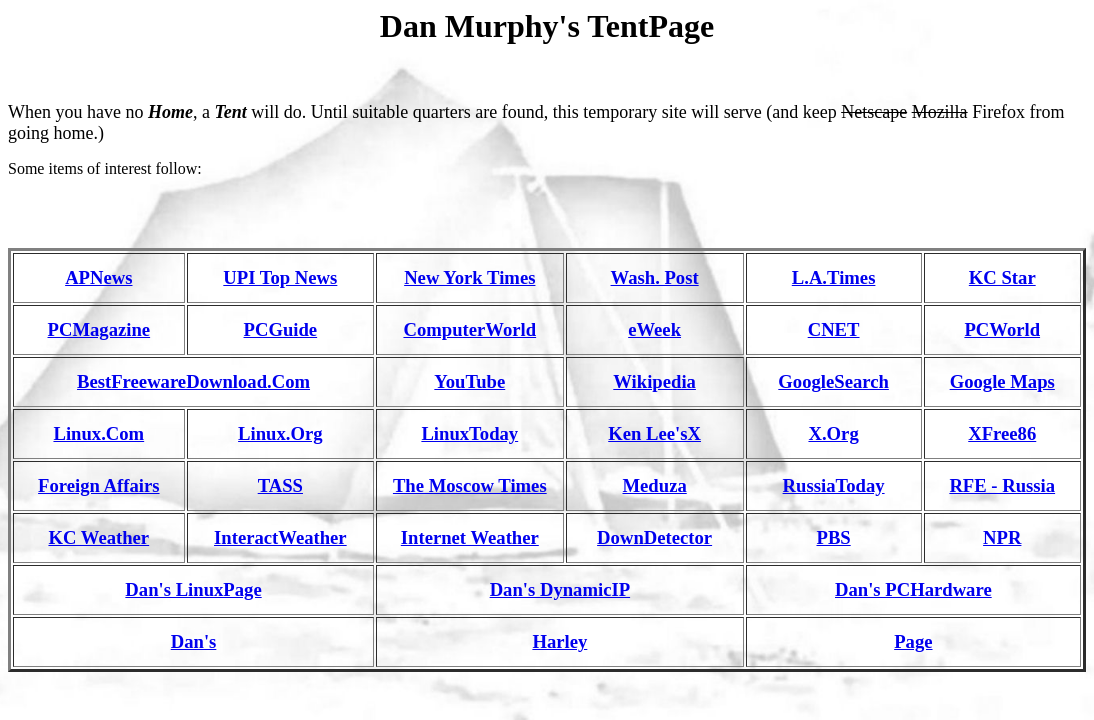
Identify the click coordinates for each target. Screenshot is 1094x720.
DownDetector (654, 537)
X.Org (833, 433)
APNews (98, 277)
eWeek (654, 329)
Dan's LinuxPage (193, 589)
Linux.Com (98, 433)
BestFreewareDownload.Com (193, 381)
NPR (1002, 537)
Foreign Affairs (98, 485)
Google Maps (1002, 381)
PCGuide (281, 329)
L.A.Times (834, 277)
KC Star (1002, 277)
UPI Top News (280, 277)
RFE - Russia (1002, 485)
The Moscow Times (470, 485)
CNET (834, 329)
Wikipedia (654, 381)
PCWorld (1002, 329)
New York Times (469, 277)
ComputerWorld (469, 329)
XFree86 (1002, 433)
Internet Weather (470, 537)
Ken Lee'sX (654, 433)
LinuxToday (469, 433)
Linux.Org (280, 433)
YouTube (469, 381)
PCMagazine (99, 329)
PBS (833, 537)
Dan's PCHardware (913, 589)
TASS (280, 485)
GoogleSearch (833, 381)
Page (913, 641)
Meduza (654, 485)
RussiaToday (834, 485)
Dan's (194, 641)
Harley (559, 641)
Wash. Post (655, 277)
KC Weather (98, 537)
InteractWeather (280, 537)
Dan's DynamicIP (560, 589)
